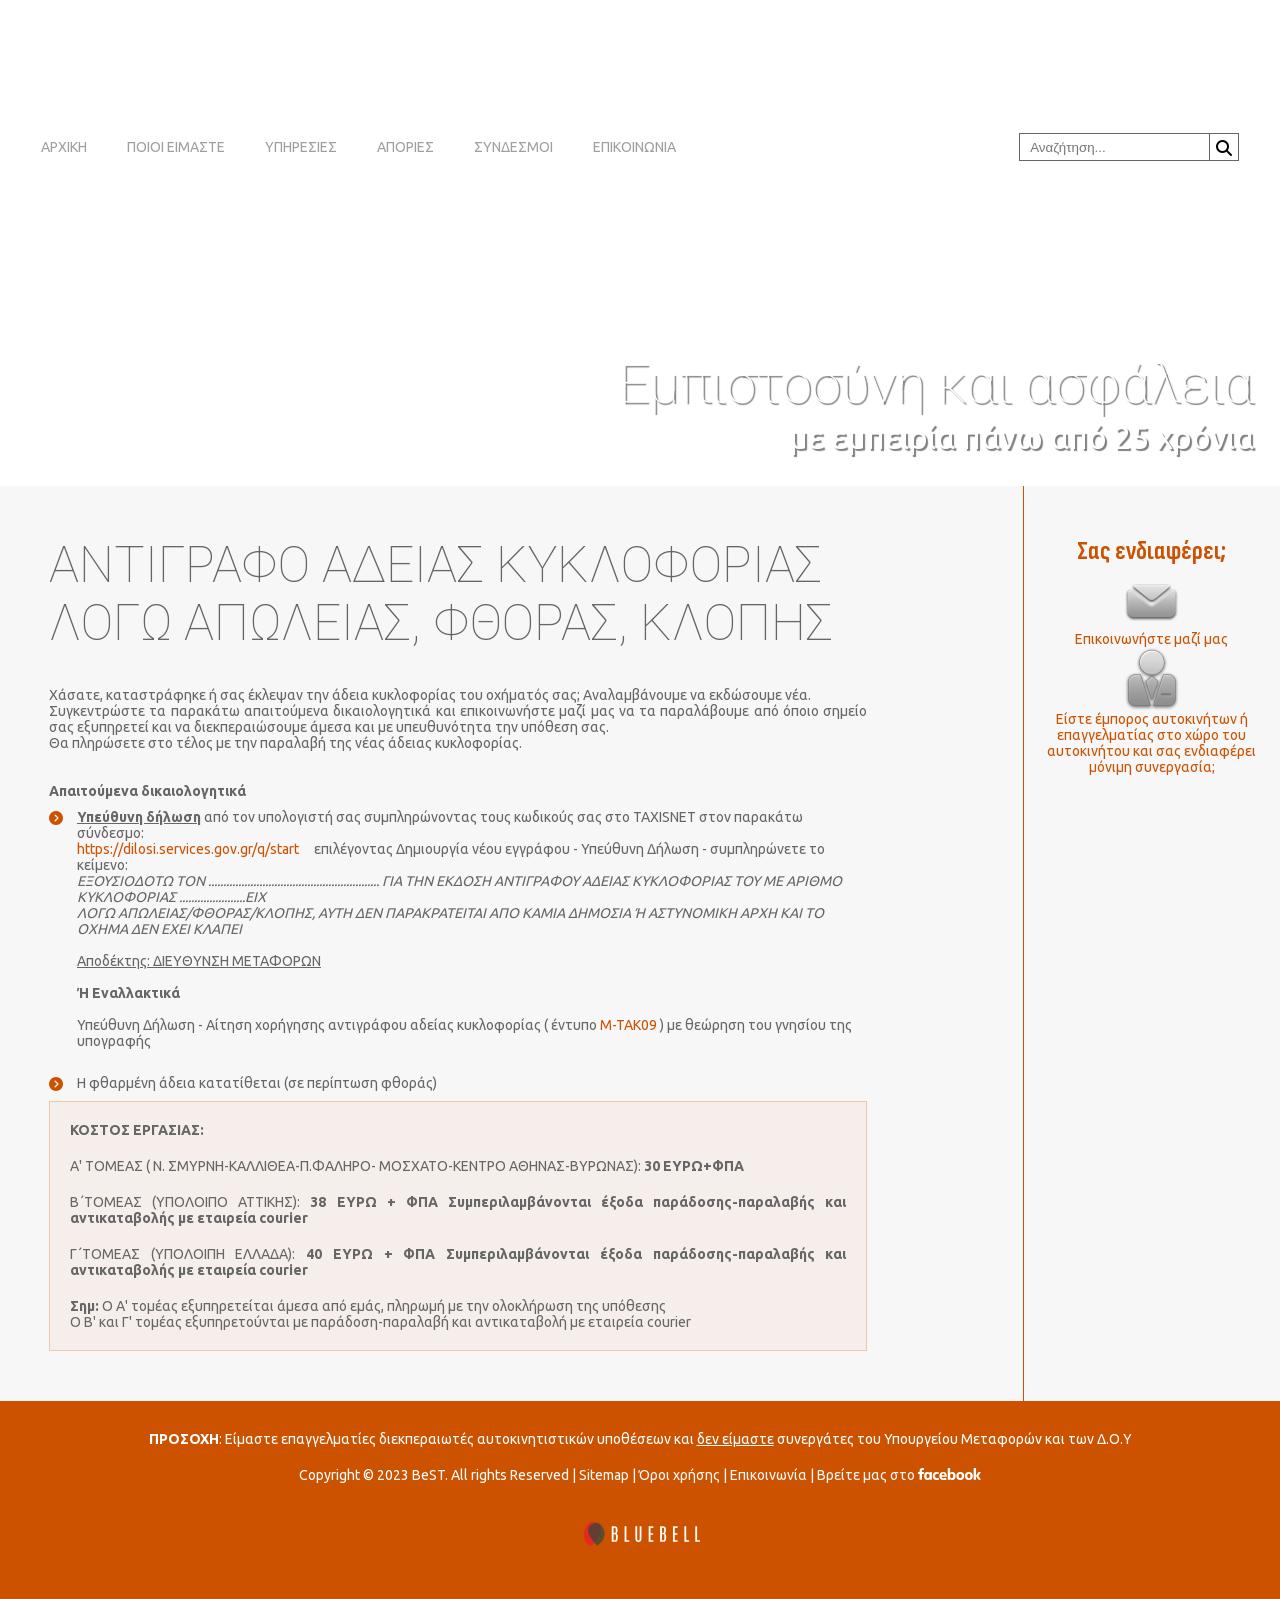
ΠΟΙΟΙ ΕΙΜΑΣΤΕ (176, 147)
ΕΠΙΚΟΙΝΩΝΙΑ (634, 147)
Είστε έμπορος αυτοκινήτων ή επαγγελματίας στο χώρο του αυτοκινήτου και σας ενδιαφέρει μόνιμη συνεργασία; (1151, 743)
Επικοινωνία (768, 1475)
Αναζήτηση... (1224, 148)
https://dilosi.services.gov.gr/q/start (188, 849)
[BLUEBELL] (640, 1535)
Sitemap (604, 1475)
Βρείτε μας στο (898, 1475)
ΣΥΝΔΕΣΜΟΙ (513, 147)
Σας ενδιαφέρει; (1151, 551)
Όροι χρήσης (679, 1475)
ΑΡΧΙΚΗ (64, 147)
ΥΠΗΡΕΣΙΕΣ (301, 147)
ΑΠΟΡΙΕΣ (405, 147)
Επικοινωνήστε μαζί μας (1151, 639)
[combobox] (1114, 147)
